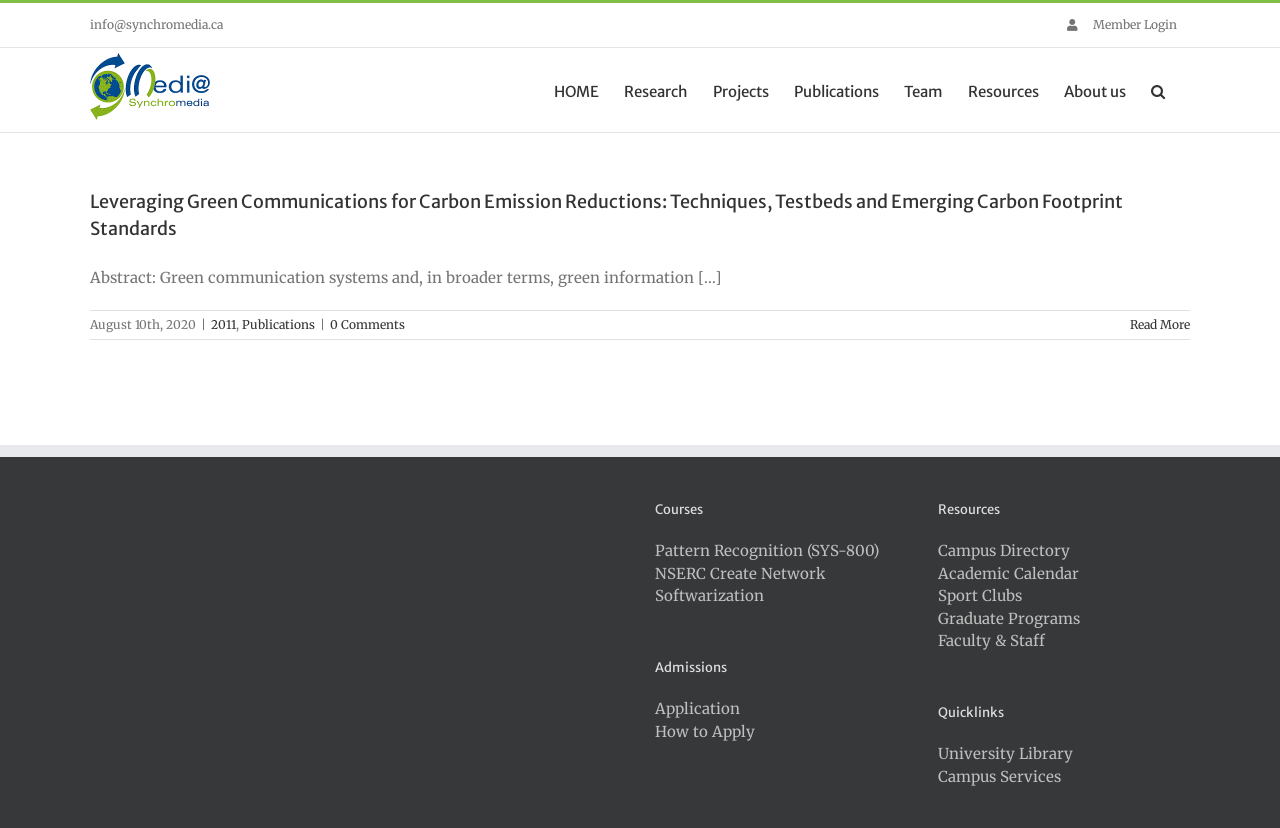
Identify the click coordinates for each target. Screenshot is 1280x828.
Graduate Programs (1009, 618)
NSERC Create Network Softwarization (740, 585)
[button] (1158, 90)
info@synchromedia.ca (156, 24)
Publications (278, 324)
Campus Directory (1004, 550)
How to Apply (705, 731)
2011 (223, 324)
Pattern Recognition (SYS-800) (767, 550)
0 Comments (367, 324)
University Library (1005, 753)
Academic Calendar (1008, 573)
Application (697, 708)
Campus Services (999, 776)
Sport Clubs (980, 595)
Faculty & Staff (991, 640)
